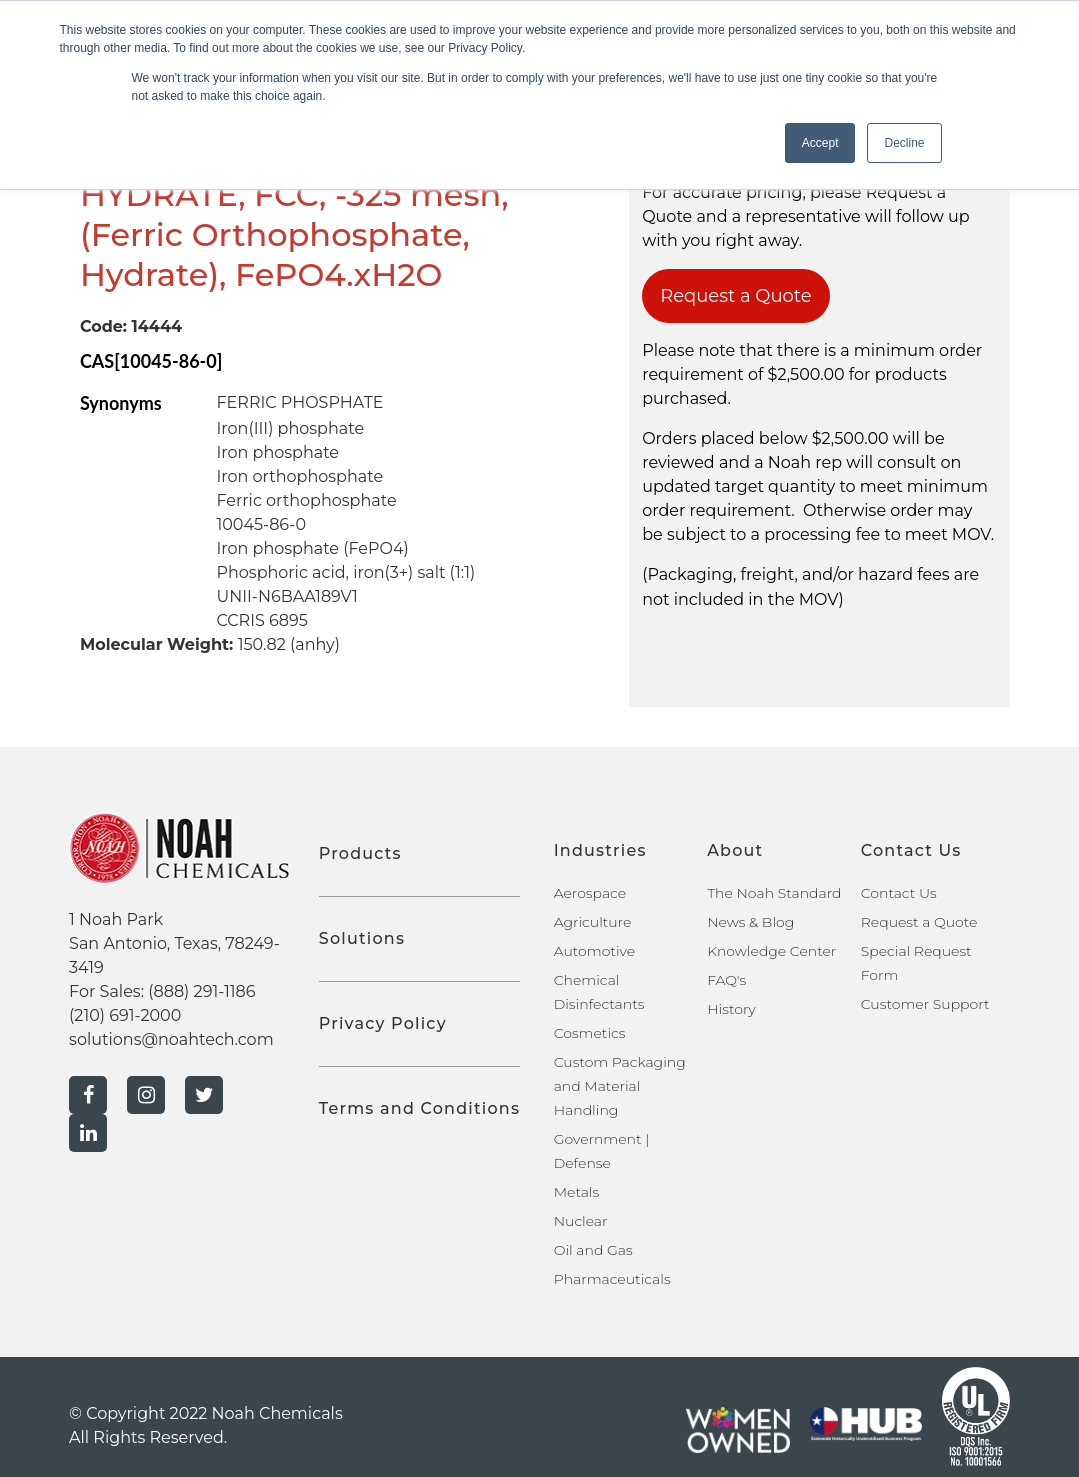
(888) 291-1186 (201, 991)
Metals (577, 1192)
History (731, 1009)
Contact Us (899, 893)
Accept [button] (820, 143)
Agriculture (593, 922)
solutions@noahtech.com (171, 1039)
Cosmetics (590, 1033)
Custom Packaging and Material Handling (620, 1086)
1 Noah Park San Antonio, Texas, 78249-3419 (174, 943)
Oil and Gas (593, 1250)
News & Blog (750, 922)
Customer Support (925, 1004)
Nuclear (581, 1221)
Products (360, 853)
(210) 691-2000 (125, 1015)
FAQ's (726, 980)
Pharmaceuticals (612, 1279)
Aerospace (590, 893)
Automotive (594, 951)
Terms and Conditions (419, 1108)
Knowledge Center (771, 951)
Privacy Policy (383, 1023)
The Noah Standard (774, 893)
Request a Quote (736, 296)
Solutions (362, 938)
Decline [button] (904, 143)
